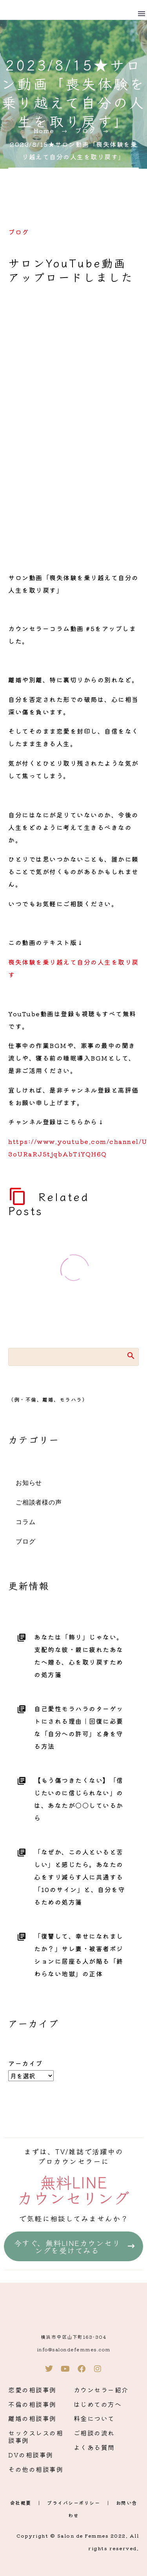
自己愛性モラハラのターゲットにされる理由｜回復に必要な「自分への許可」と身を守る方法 (78, 1727)
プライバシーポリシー (73, 2502)
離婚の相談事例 (32, 2418)
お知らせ (29, 1483)
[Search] (73, 1357)
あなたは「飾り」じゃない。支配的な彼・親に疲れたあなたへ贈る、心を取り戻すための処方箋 (78, 1655)
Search (130, 1355)
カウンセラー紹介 (101, 2389)
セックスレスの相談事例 (35, 2436)
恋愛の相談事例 (32, 2389)
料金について (94, 2418)
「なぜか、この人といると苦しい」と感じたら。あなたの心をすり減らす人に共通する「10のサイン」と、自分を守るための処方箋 (79, 1877)
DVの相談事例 (30, 2454)
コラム (25, 1522)
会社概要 (20, 2502)
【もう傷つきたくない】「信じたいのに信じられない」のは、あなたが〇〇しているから (78, 1798)
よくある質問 (94, 2447)
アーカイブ (25, 2063)
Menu (141, 13)
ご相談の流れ (94, 2432)
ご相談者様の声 (39, 1503)
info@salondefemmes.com (74, 2349)
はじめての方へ (98, 2404)
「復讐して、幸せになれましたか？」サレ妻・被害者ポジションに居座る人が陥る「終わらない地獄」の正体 (78, 1954)
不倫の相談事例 (32, 2404)
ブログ (18, 231)
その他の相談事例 (35, 2469)
